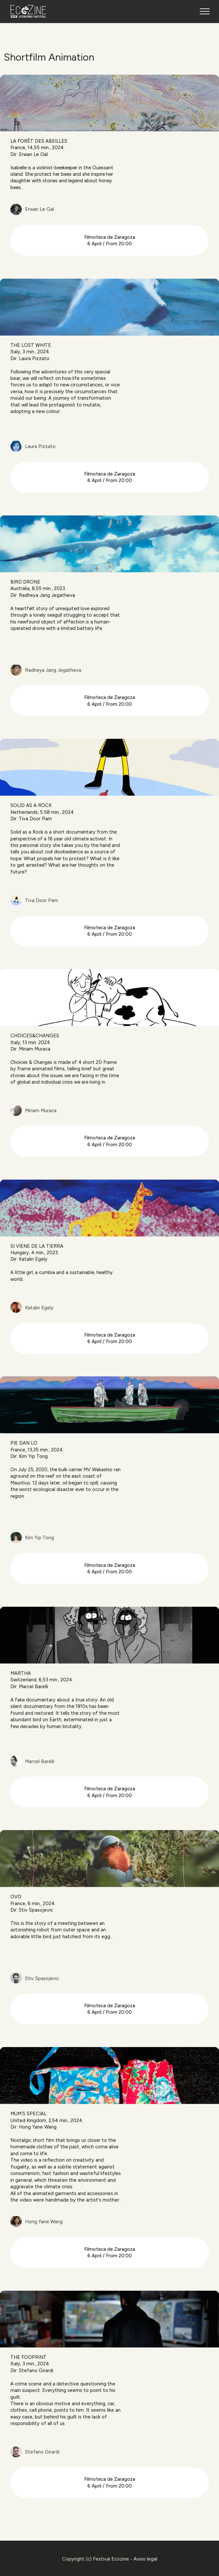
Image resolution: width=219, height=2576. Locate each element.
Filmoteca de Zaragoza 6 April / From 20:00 (109, 501)
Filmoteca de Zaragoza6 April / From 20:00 (109, 264)
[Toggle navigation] (205, 11)
